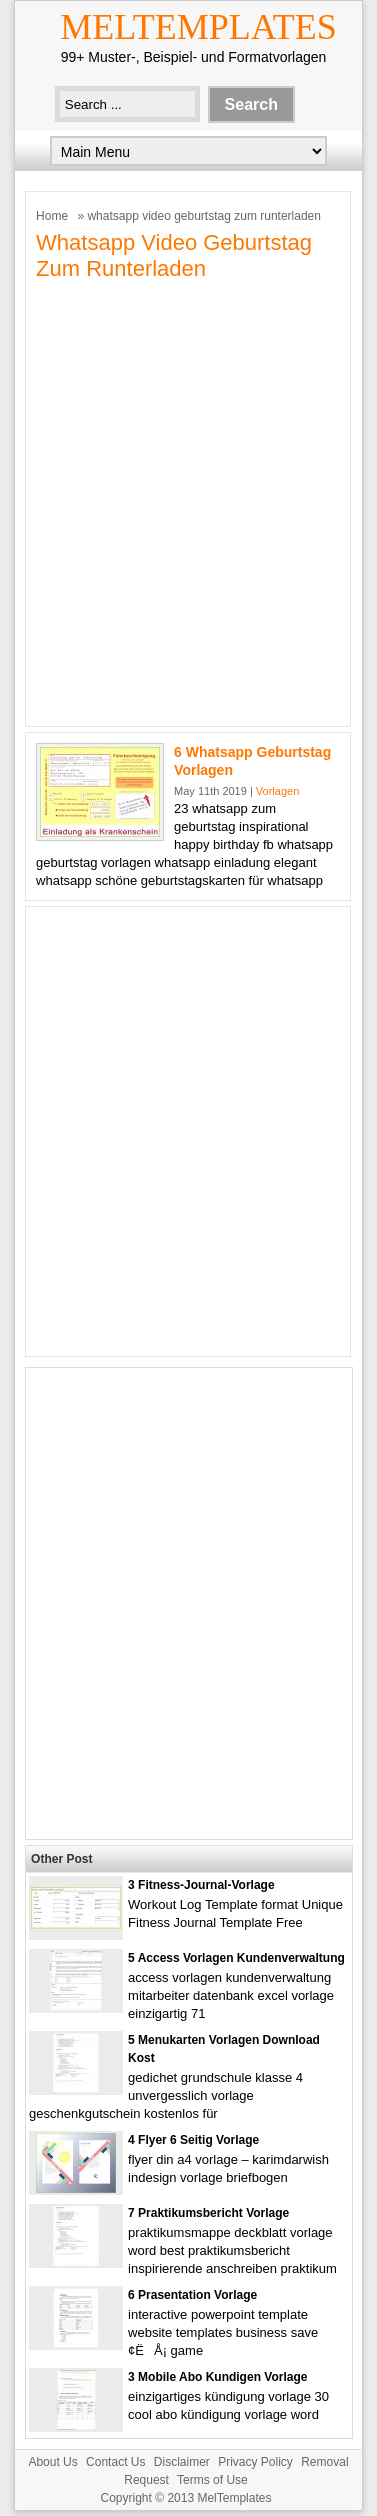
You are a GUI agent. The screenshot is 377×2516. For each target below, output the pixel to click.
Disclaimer (182, 2462)
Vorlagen (277, 791)
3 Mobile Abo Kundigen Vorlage (217, 2377)
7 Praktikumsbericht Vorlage (208, 2213)
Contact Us (115, 2462)
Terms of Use (212, 2480)
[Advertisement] (187, 510)
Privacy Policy (255, 2462)
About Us (52, 2462)
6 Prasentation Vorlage (192, 2295)
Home (52, 216)
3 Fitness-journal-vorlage (201, 1885)
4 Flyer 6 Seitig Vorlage (193, 2140)
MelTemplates (198, 27)
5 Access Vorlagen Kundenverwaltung (236, 1958)
